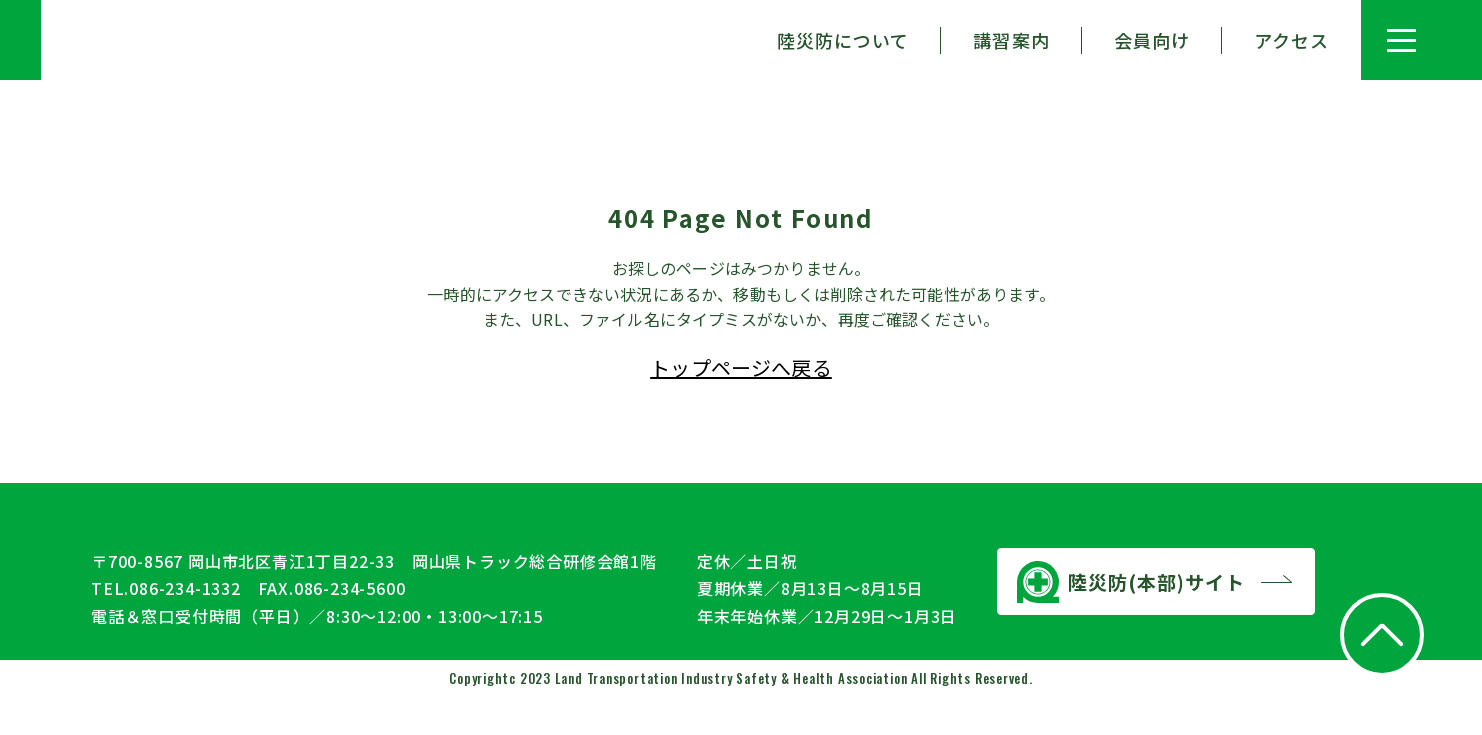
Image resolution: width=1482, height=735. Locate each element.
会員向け (1152, 40)
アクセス (1291, 40)
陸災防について (843, 40)
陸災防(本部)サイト (1130, 619)
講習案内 (1011, 40)
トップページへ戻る (741, 367)
